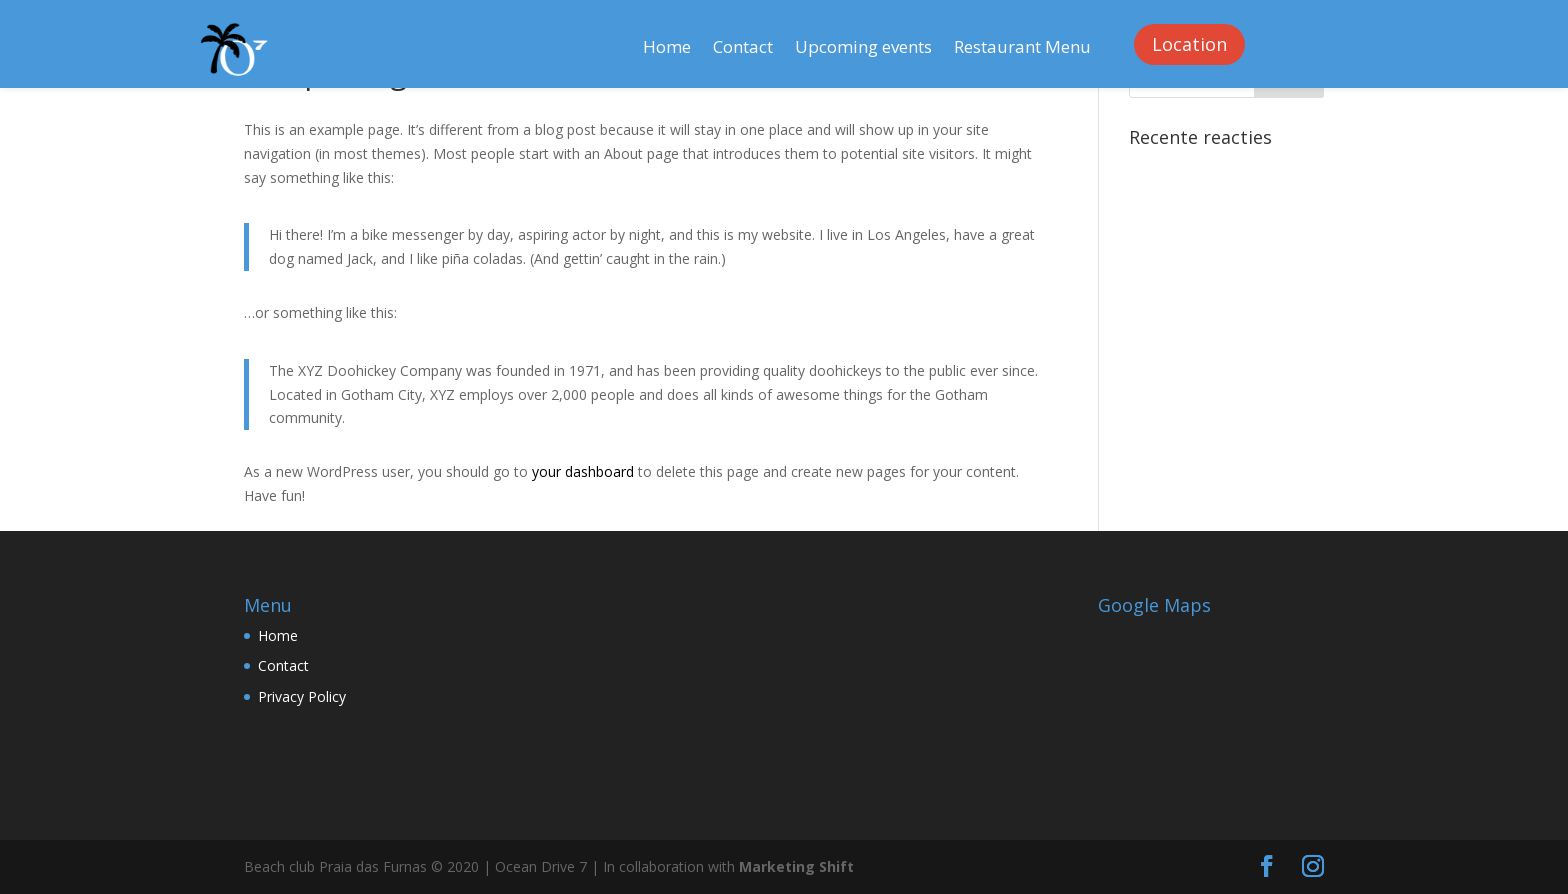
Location (1189, 44)
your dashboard (583, 471)
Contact (743, 49)
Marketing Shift (796, 866)
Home (667, 49)
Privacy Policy (302, 696)
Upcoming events (863, 49)
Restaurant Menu (1022, 49)
